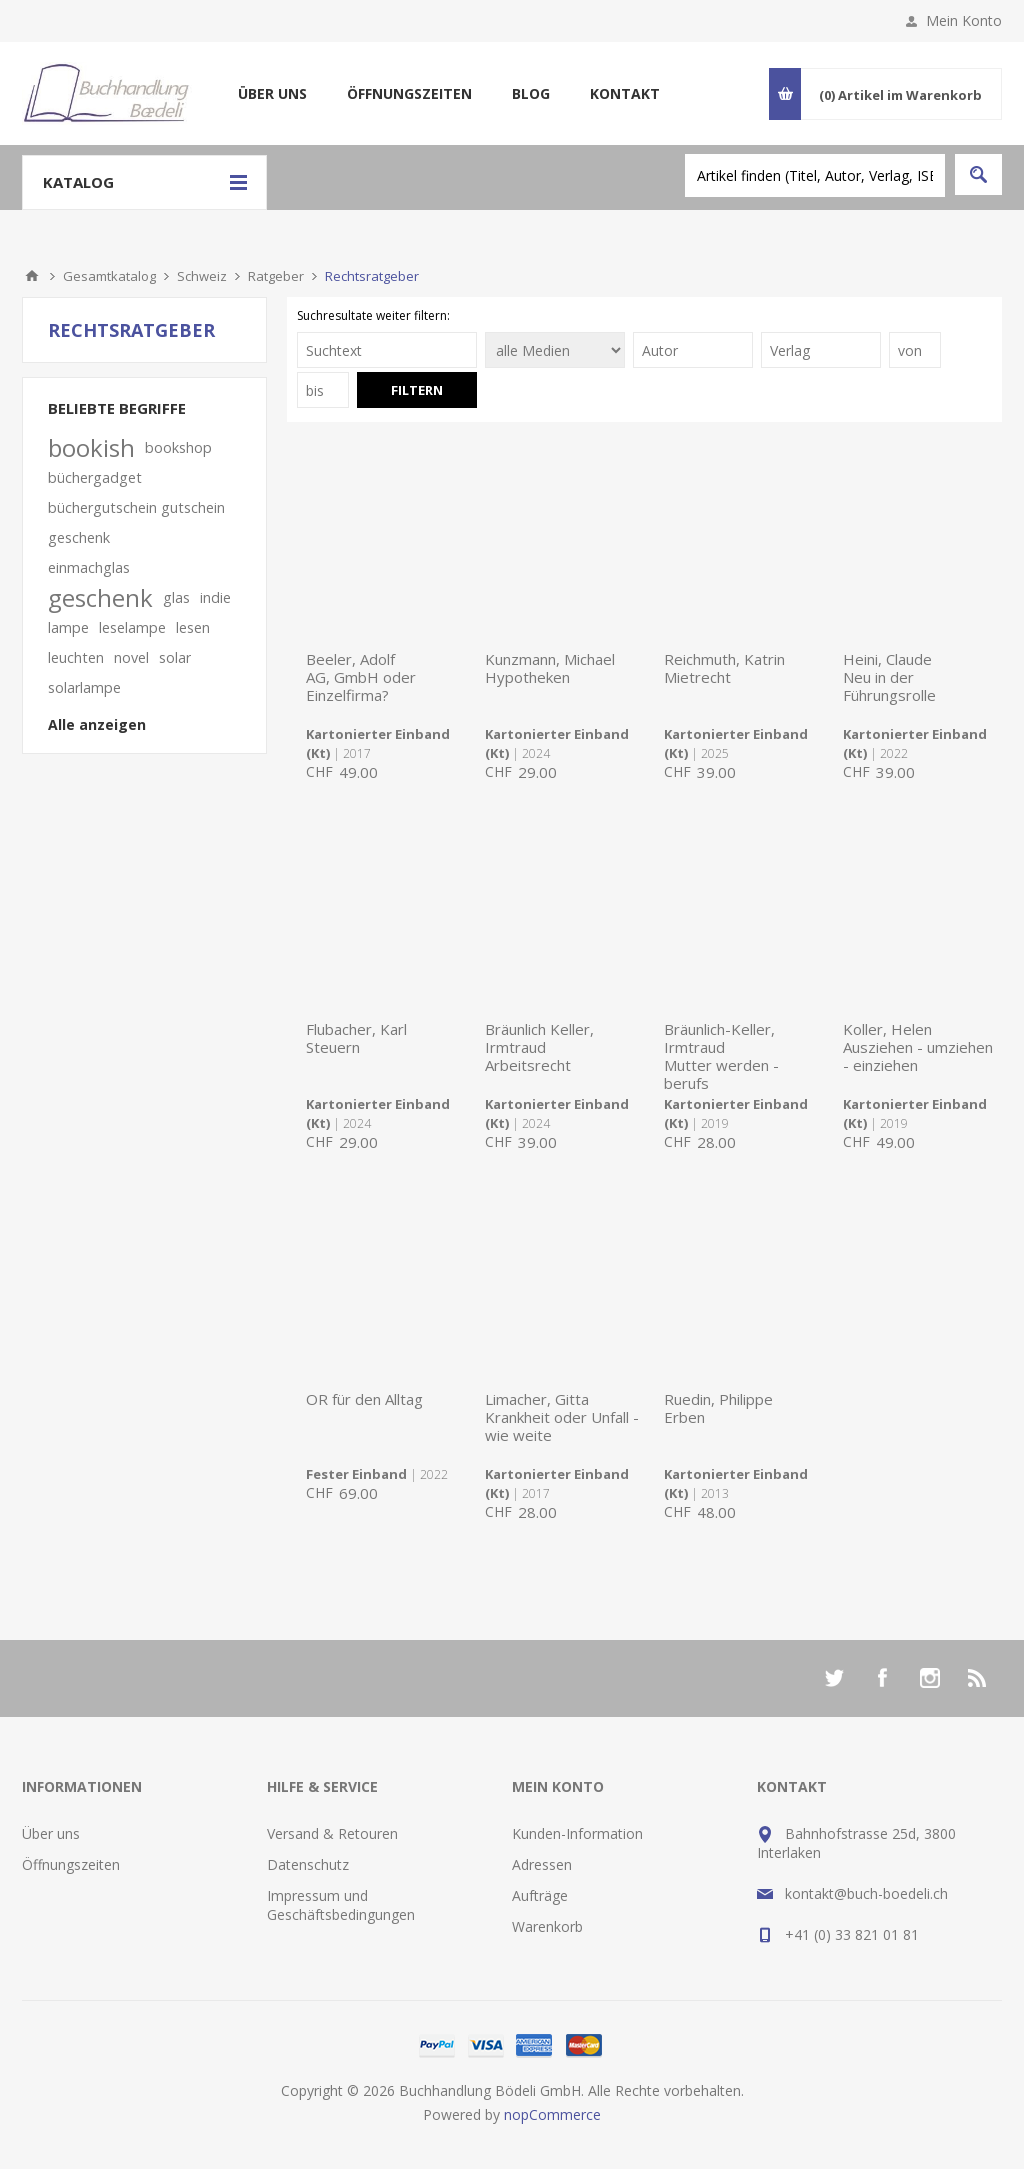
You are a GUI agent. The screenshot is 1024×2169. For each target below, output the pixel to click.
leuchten (76, 657)
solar (175, 657)
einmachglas (89, 567)
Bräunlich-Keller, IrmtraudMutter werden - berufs (721, 1056)
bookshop (178, 447)
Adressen (542, 1864)
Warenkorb (547, 1926)
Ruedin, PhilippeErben (718, 1408)
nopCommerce (552, 2114)
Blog (531, 93)
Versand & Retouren (332, 1833)
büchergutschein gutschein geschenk (136, 522)
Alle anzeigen (97, 724)
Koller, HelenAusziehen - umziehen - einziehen (918, 1047)
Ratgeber (276, 276)
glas (176, 597)
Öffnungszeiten (409, 93)
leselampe (132, 627)
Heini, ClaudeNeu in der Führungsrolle (889, 677)
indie (215, 597)
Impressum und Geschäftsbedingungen (341, 1905)
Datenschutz (308, 1864)
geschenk (100, 598)
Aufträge (540, 1895)
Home (32, 276)
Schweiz (202, 276)
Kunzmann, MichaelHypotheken (550, 668)
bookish (91, 448)
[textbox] (815, 175)
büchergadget (95, 477)
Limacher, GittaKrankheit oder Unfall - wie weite (562, 1417)
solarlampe (84, 687)
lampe (68, 627)
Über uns (272, 93)
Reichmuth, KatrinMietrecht (724, 668)
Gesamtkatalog (109, 276)
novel (131, 657)
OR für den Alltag (364, 1399)
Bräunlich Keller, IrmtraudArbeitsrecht (539, 1047)
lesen (193, 627)
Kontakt (625, 93)
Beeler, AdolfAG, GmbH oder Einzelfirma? (361, 677)
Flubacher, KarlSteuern (356, 1038)
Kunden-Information (577, 1833)
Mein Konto (964, 20)
